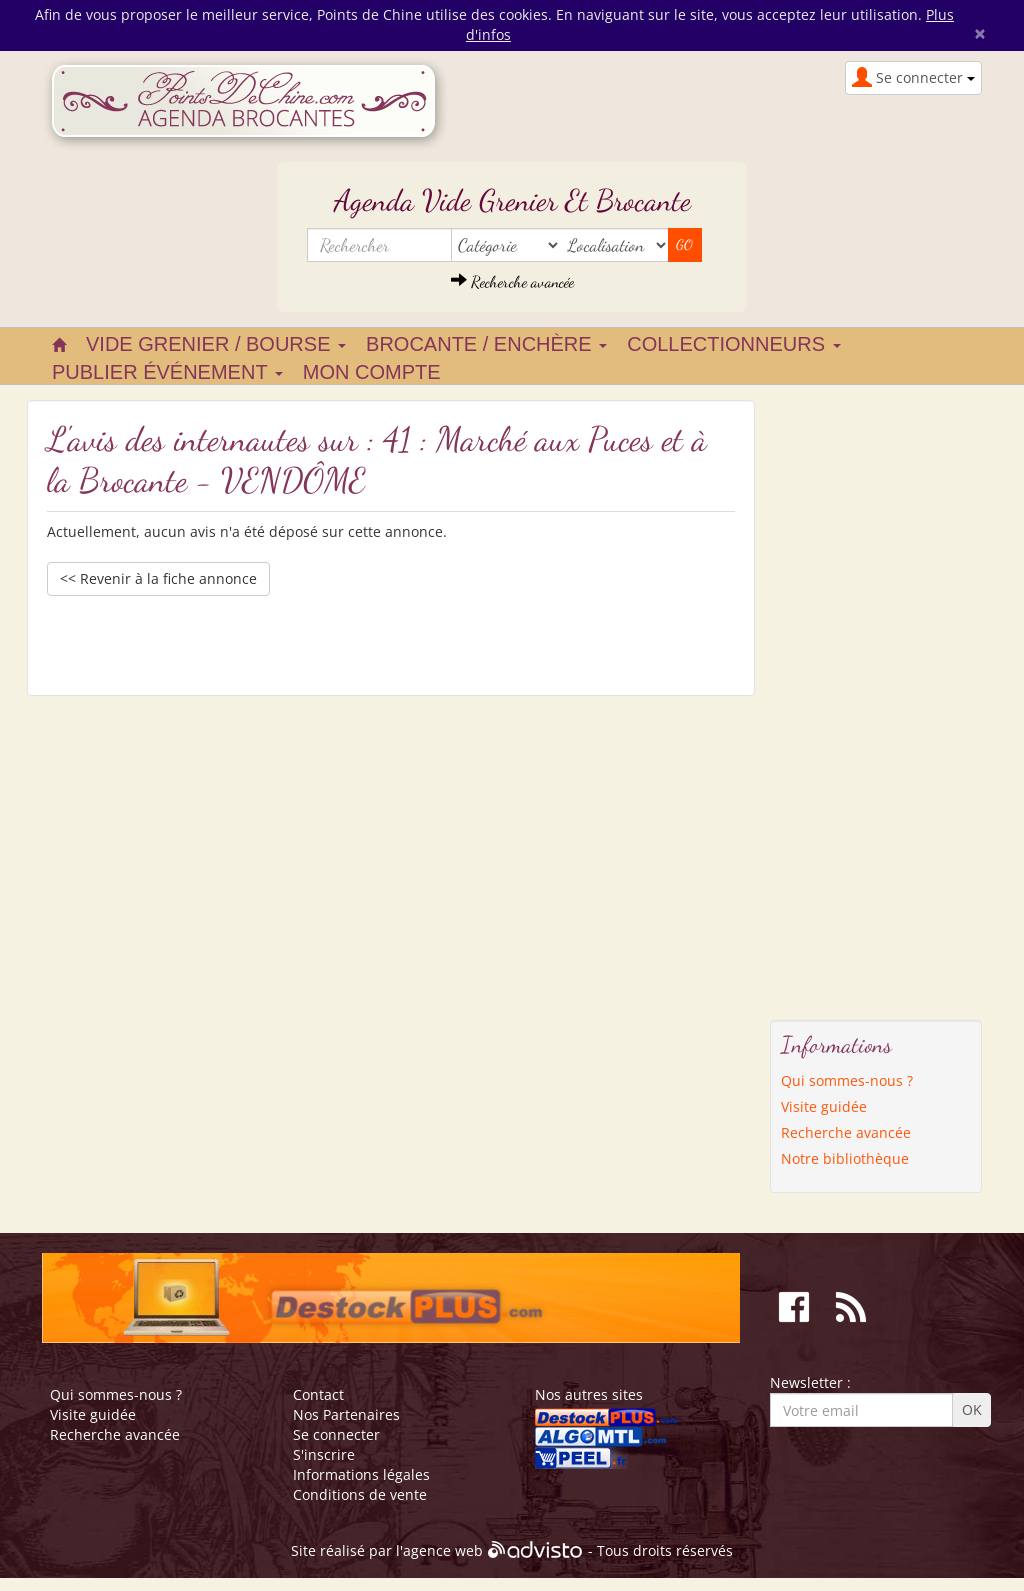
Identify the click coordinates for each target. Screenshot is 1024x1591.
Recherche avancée (512, 281)
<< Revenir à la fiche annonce (158, 578)
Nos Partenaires (346, 1414)
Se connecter (336, 1434)
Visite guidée (824, 1106)
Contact (318, 1394)
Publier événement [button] (167, 372)
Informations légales (361, 1474)
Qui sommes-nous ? (847, 1080)
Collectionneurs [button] (733, 344)
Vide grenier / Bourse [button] (216, 344)
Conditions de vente (360, 1494)
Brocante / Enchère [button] (486, 344)
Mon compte (372, 372)
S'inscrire (324, 1454)
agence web (443, 1551)
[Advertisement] (850, 700)
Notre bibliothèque (845, 1158)
